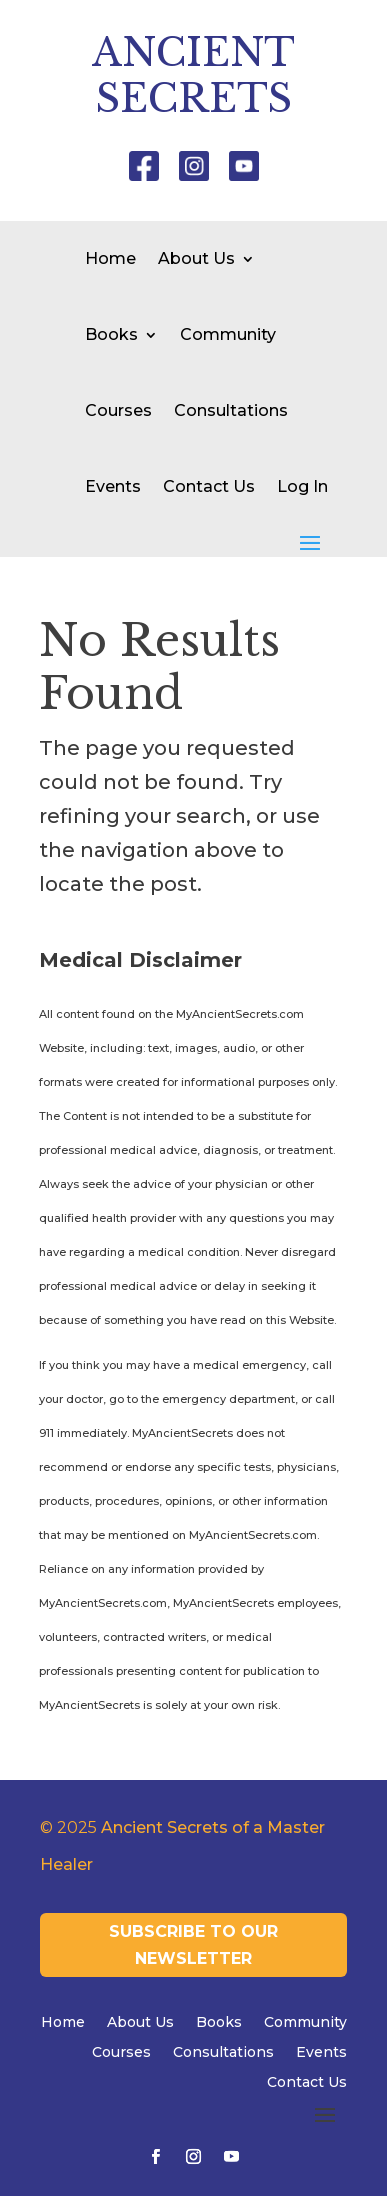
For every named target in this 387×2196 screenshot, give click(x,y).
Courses (118, 410)
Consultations (231, 410)
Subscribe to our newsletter (193, 1945)
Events (113, 486)
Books (111, 334)
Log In (302, 486)
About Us (196, 258)
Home (110, 258)
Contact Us (209, 486)
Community (228, 334)
